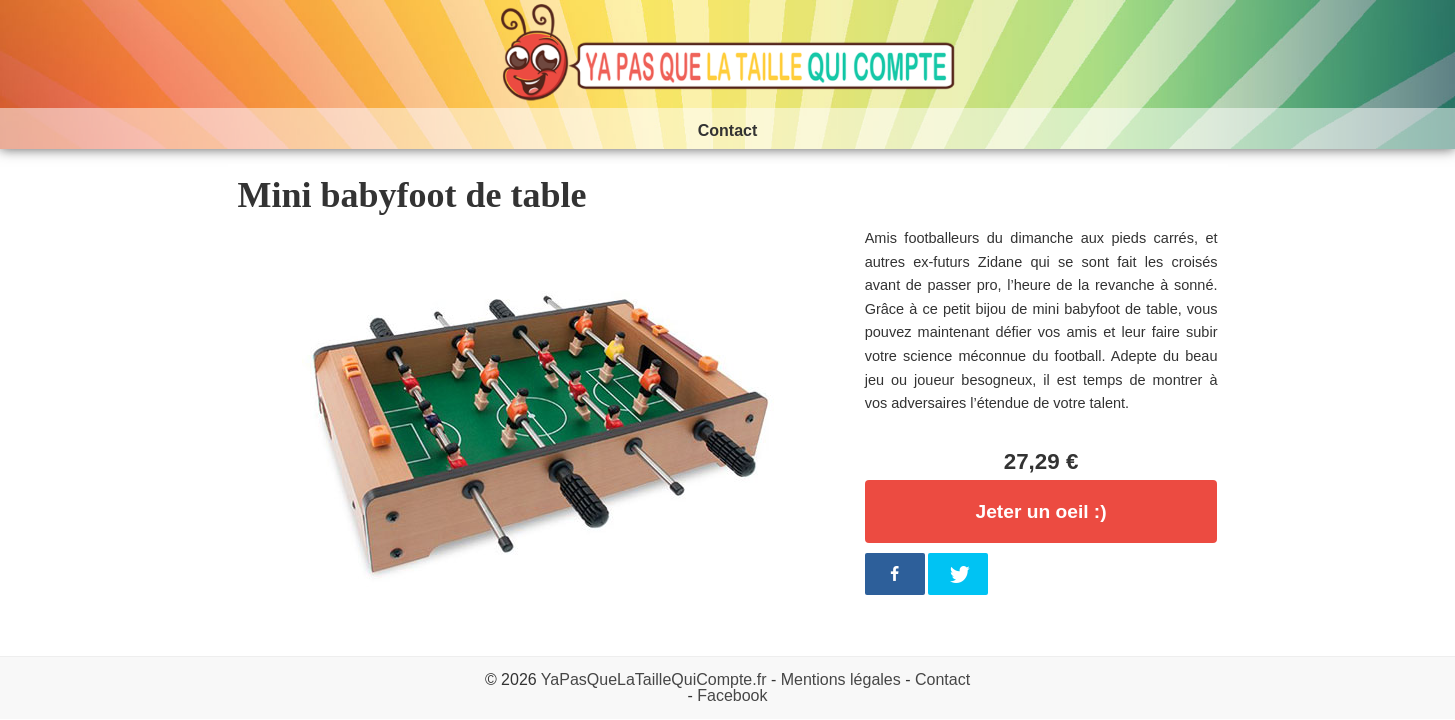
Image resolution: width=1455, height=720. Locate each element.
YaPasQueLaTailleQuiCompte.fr (654, 679)
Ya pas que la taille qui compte (728, 54)
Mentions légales (841, 679)
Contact (942, 679)
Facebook (732, 695)
